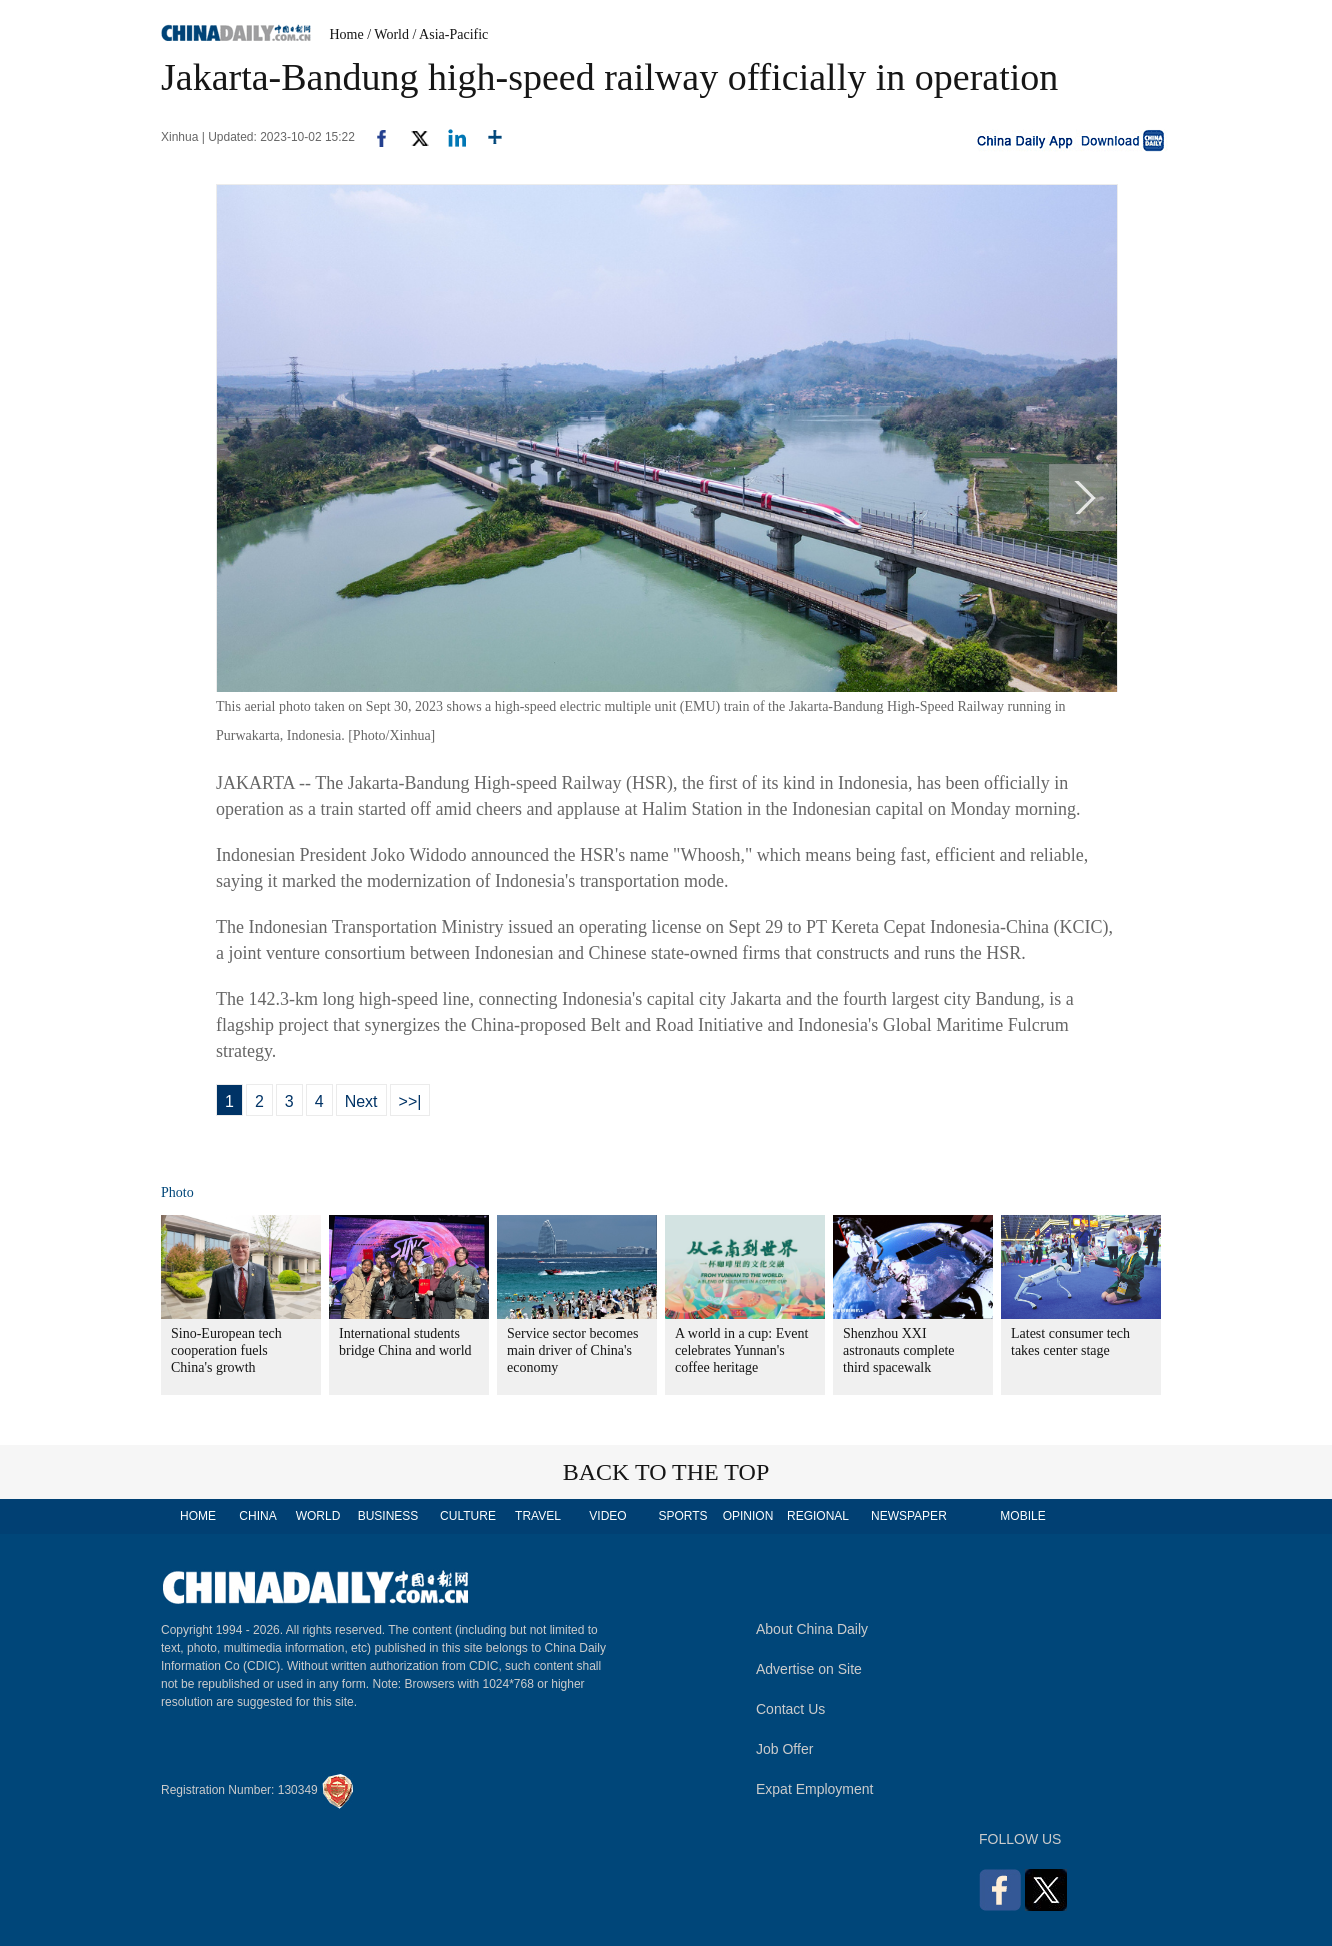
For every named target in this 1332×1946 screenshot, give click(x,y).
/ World (388, 34)
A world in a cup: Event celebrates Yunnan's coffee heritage (741, 1350)
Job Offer (784, 1749)
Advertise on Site (809, 1669)
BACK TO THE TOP (666, 1472)
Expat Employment (815, 1789)
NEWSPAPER (908, 1516)
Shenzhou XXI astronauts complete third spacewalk (899, 1350)
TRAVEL (538, 1516)
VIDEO (607, 1516)
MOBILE (1022, 1516)
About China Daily (812, 1629)
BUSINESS (388, 1516)
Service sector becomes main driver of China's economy (572, 1350)
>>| (410, 1101)
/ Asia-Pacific (451, 34)
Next (361, 1101)
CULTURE (468, 1516)
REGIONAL (818, 1516)
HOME (198, 1516)
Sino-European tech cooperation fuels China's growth (226, 1350)
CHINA (257, 1516)
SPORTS (682, 1516)
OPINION (748, 1516)
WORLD (318, 1516)
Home (347, 34)
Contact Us (790, 1709)
